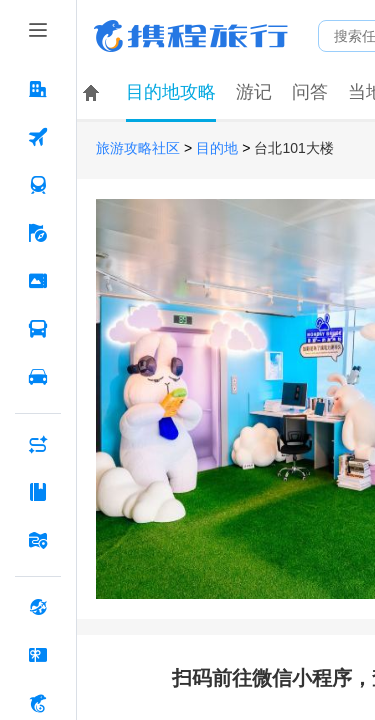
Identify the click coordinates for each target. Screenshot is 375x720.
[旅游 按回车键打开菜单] (38, 233)
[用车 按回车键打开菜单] (38, 377)
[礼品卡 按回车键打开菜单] (38, 655)
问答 (310, 92)
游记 (254, 92)
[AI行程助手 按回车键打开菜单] (38, 444)
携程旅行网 (191, 36)
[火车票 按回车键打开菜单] (38, 185)
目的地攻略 (171, 92)
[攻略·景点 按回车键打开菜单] (38, 492)
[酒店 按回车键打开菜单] (38, 89)
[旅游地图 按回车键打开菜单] (38, 540)
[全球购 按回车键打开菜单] (38, 607)
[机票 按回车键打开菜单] (38, 137)
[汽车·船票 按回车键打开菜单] (38, 329)
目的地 (217, 148)
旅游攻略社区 (138, 148)
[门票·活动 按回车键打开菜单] (38, 281)
